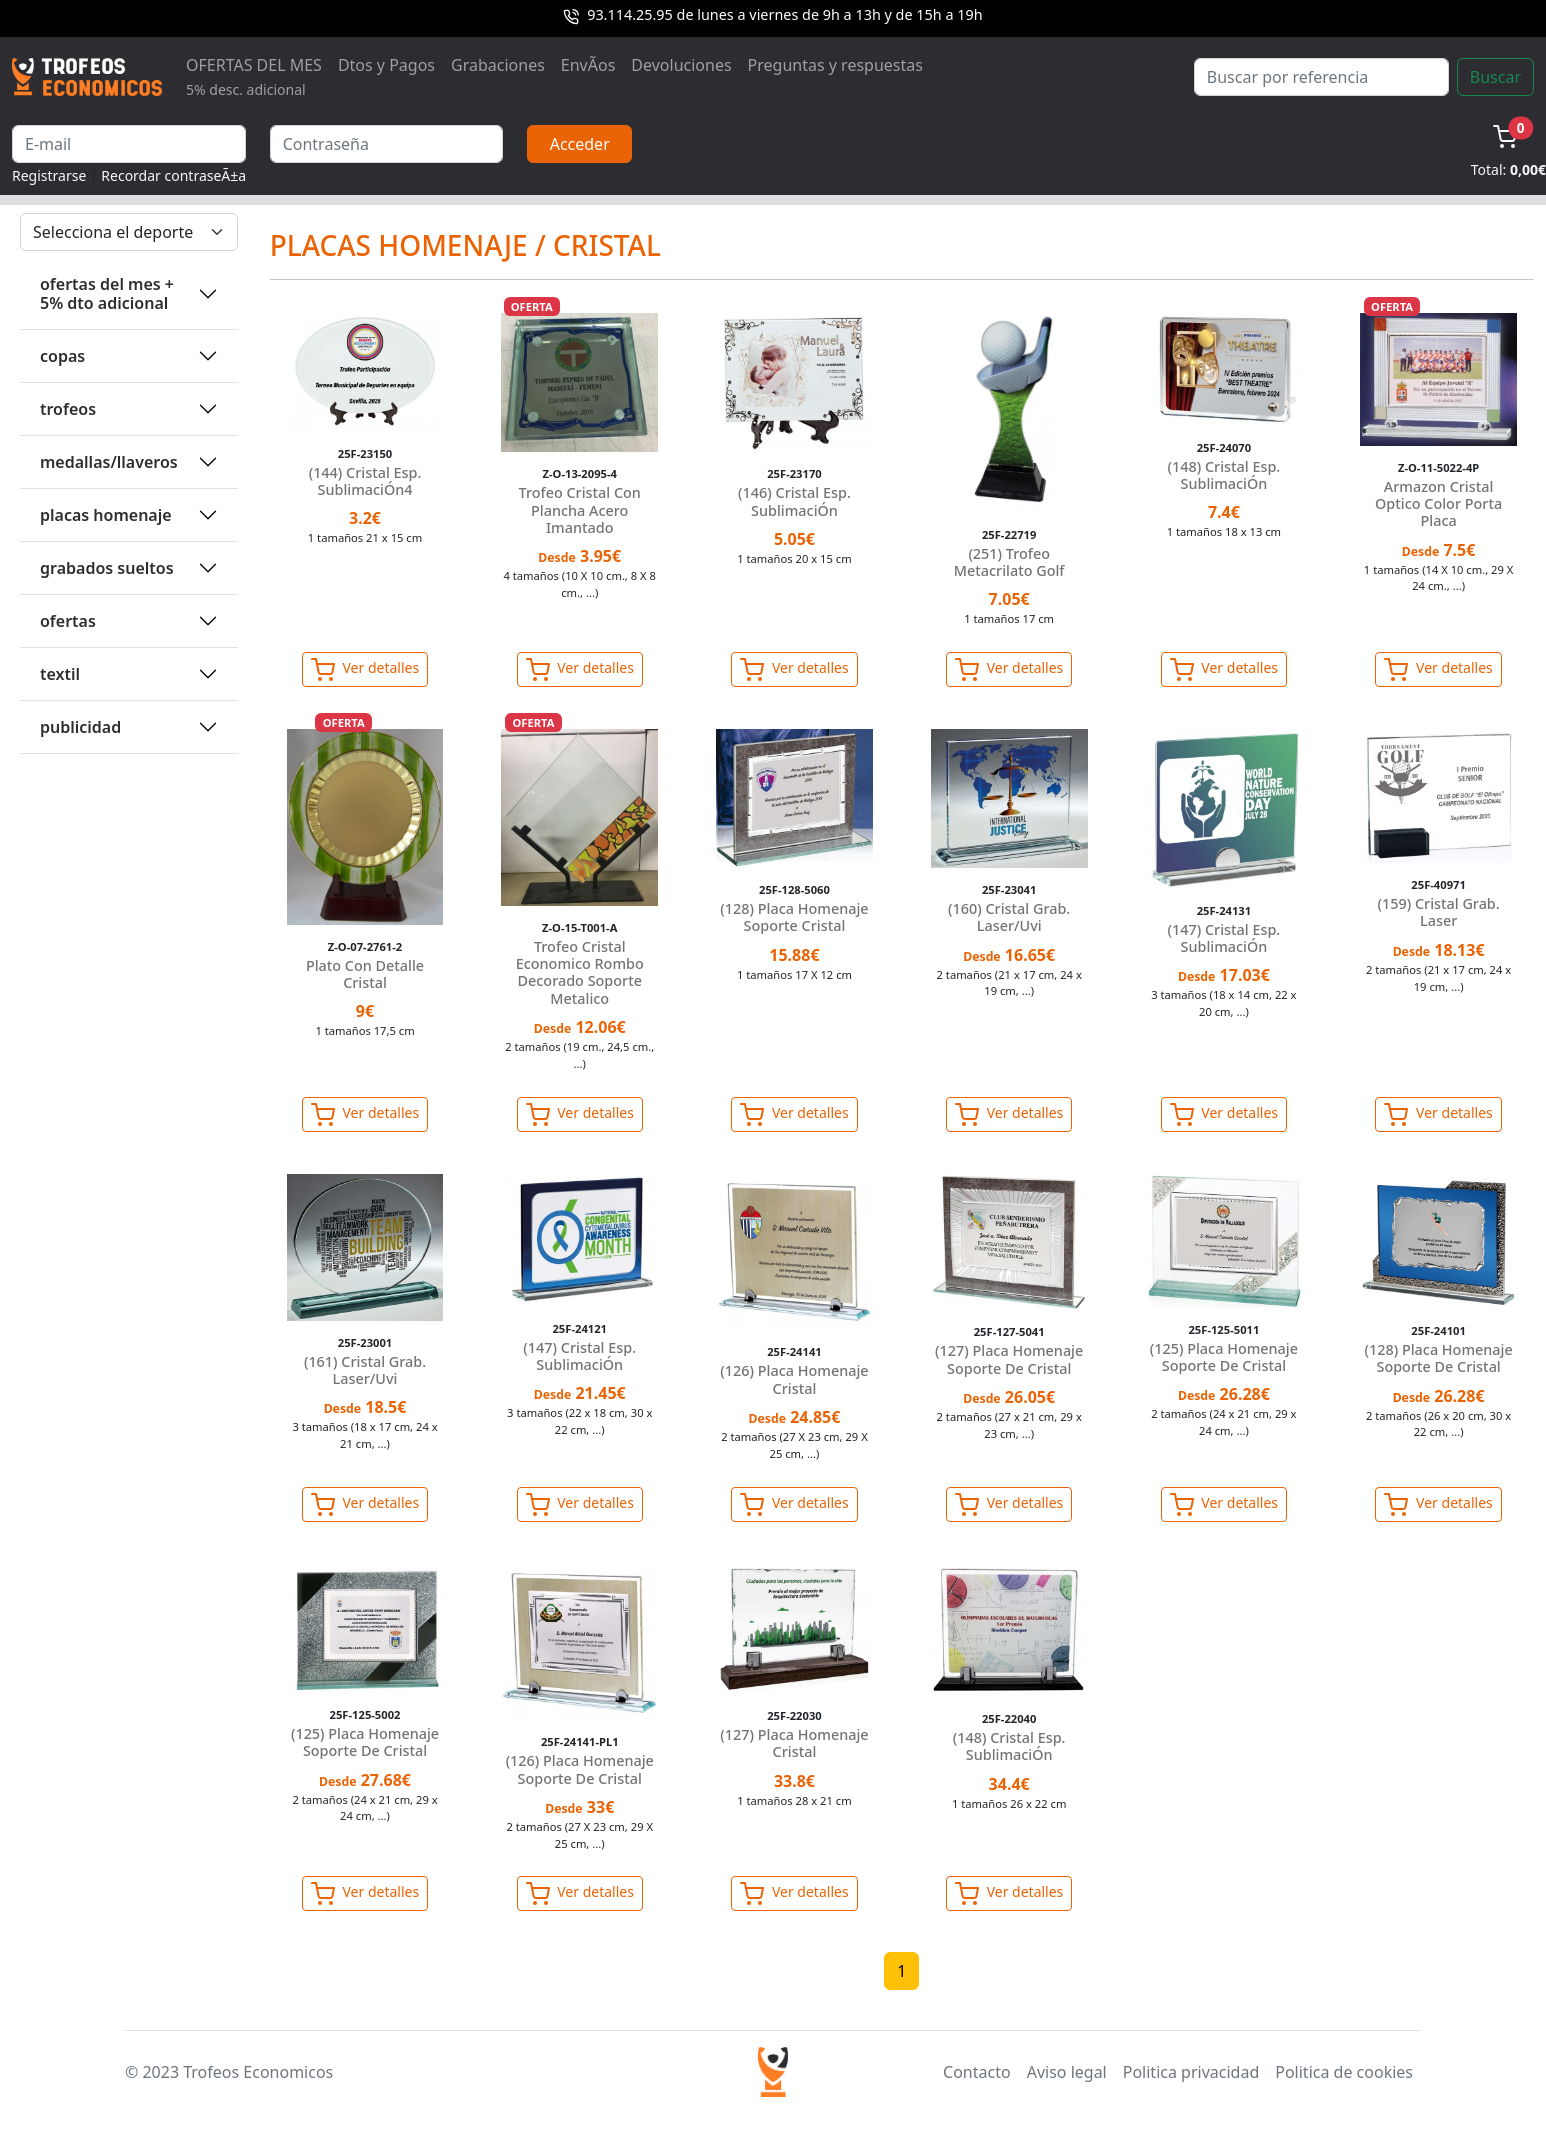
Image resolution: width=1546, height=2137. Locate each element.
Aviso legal (1067, 2072)
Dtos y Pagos (386, 65)
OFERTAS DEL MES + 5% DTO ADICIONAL (107, 293)
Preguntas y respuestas (835, 65)
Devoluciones (681, 65)
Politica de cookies (1344, 2072)
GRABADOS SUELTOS (107, 568)
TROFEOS (68, 409)
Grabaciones (498, 65)
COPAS (62, 356)
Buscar (1495, 77)
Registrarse (49, 175)
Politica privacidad (1191, 2072)
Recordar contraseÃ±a (173, 175)
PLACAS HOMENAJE (106, 515)
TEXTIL (60, 674)
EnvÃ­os (588, 65)
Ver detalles (365, 670)
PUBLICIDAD (80, 727)
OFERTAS (68, 621)
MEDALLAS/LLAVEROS (109, 462)
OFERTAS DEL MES (254, 76)
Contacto (977, 2072)
